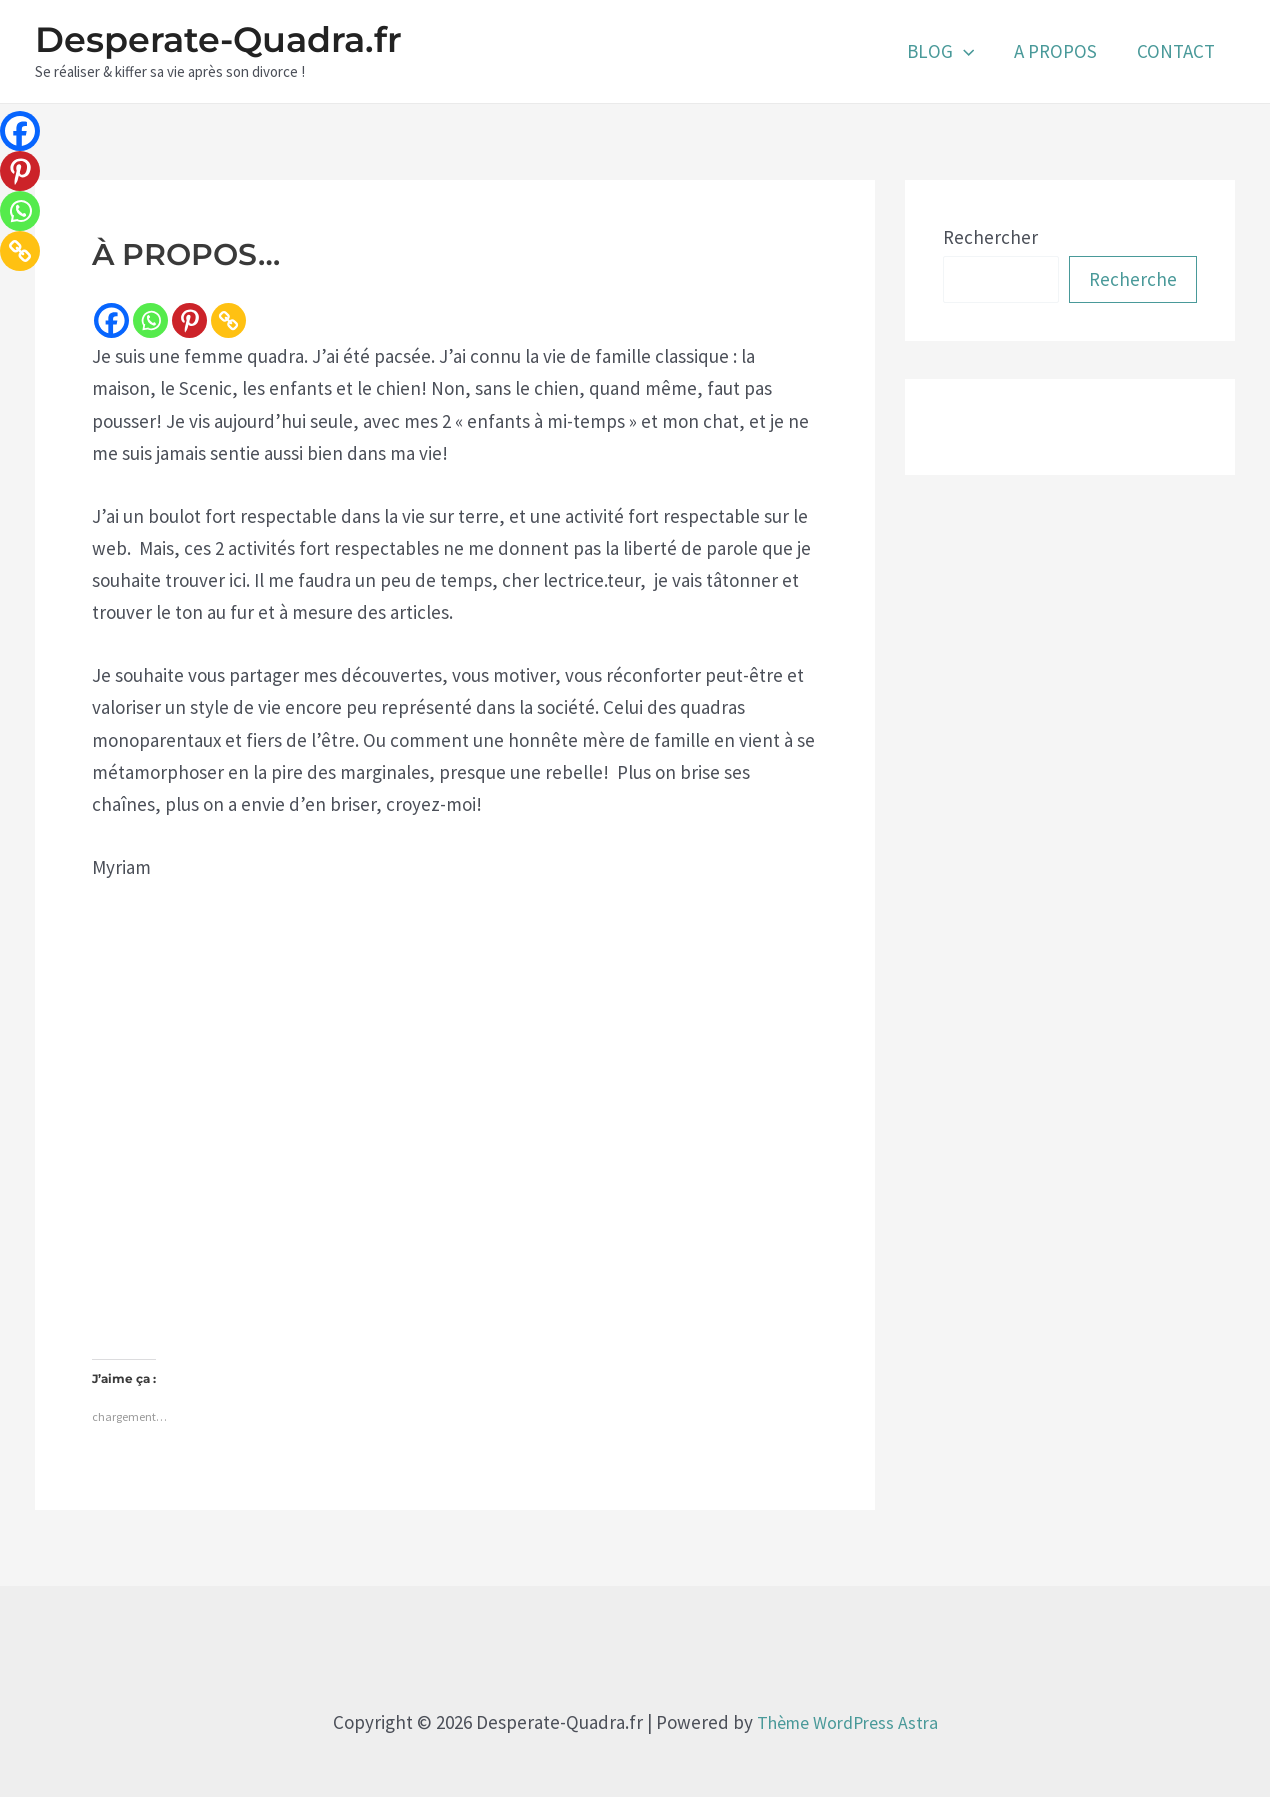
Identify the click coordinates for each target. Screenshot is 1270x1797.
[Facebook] (111, 320)
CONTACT (1177, 51)
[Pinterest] (189, 320)
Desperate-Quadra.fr (218, 39)
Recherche (1133, 279)
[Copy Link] (228, 320)
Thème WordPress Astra (847, 1713)
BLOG (945, 51)
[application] (968, 51)
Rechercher (990, 237)
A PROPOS (1058, 51)
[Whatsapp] (150, 320)
